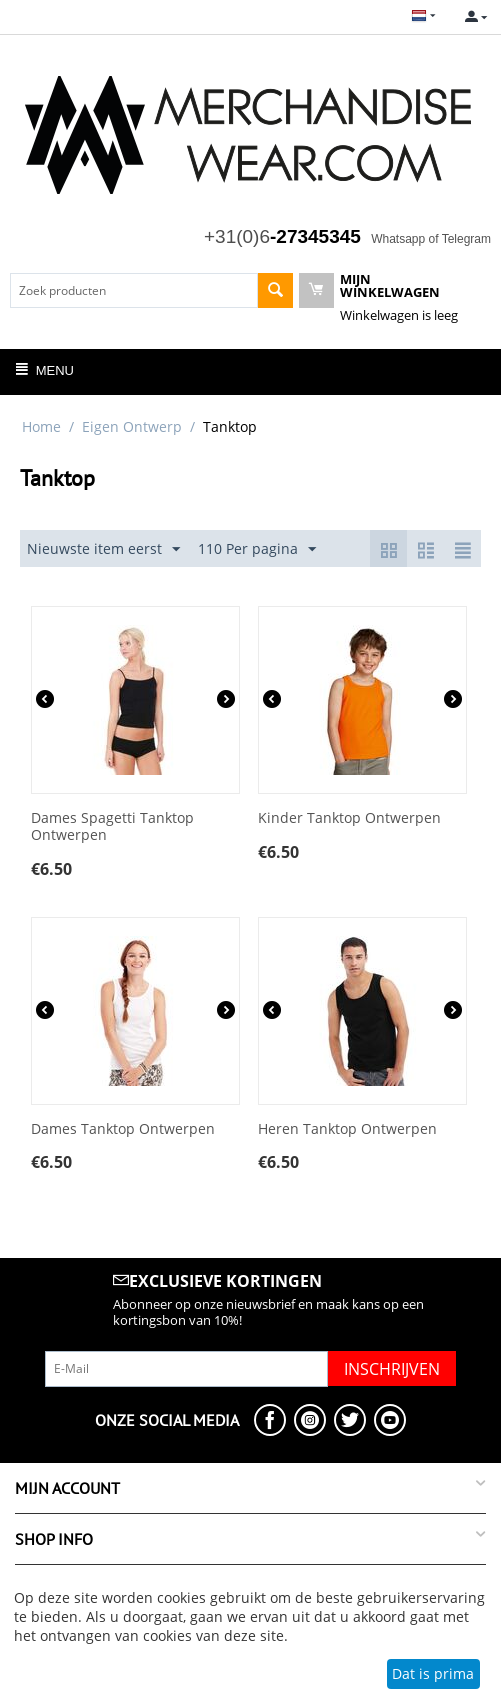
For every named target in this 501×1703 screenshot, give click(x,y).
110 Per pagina (257, 549)
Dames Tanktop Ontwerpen (123, 1129)
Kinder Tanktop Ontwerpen (349, 818)
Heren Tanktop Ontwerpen (347, 1129)
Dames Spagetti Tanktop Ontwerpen (112, 827)
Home (41, 426)
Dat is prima (433, 1673)
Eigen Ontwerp (132, 426)
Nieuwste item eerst (103, 549)
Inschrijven (392, 1369)
